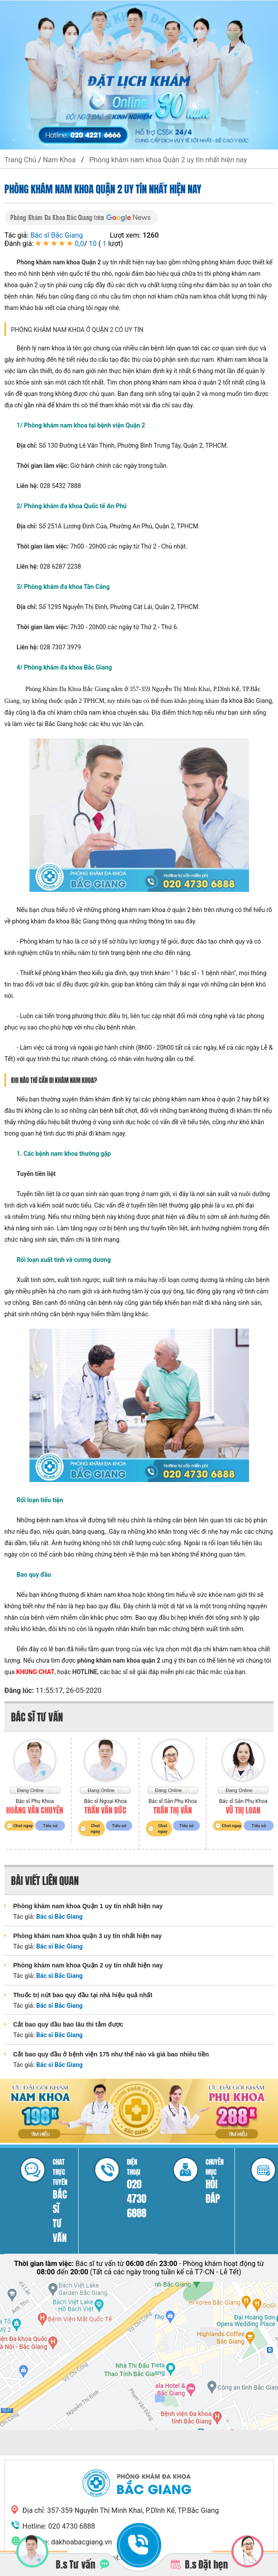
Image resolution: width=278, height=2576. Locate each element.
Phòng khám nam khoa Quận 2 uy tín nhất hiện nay (88, 1965)
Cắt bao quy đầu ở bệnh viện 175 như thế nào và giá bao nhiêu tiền (111, 2054)
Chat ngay (22, 1825)
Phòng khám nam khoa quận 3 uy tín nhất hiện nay (87, 1935)
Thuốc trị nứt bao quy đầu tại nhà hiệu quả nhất (82, 1995)
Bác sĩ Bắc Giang (56, 235)
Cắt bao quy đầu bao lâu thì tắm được (68, 2024)
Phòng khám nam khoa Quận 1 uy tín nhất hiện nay (88, 1906)
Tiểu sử (50, 1825)
